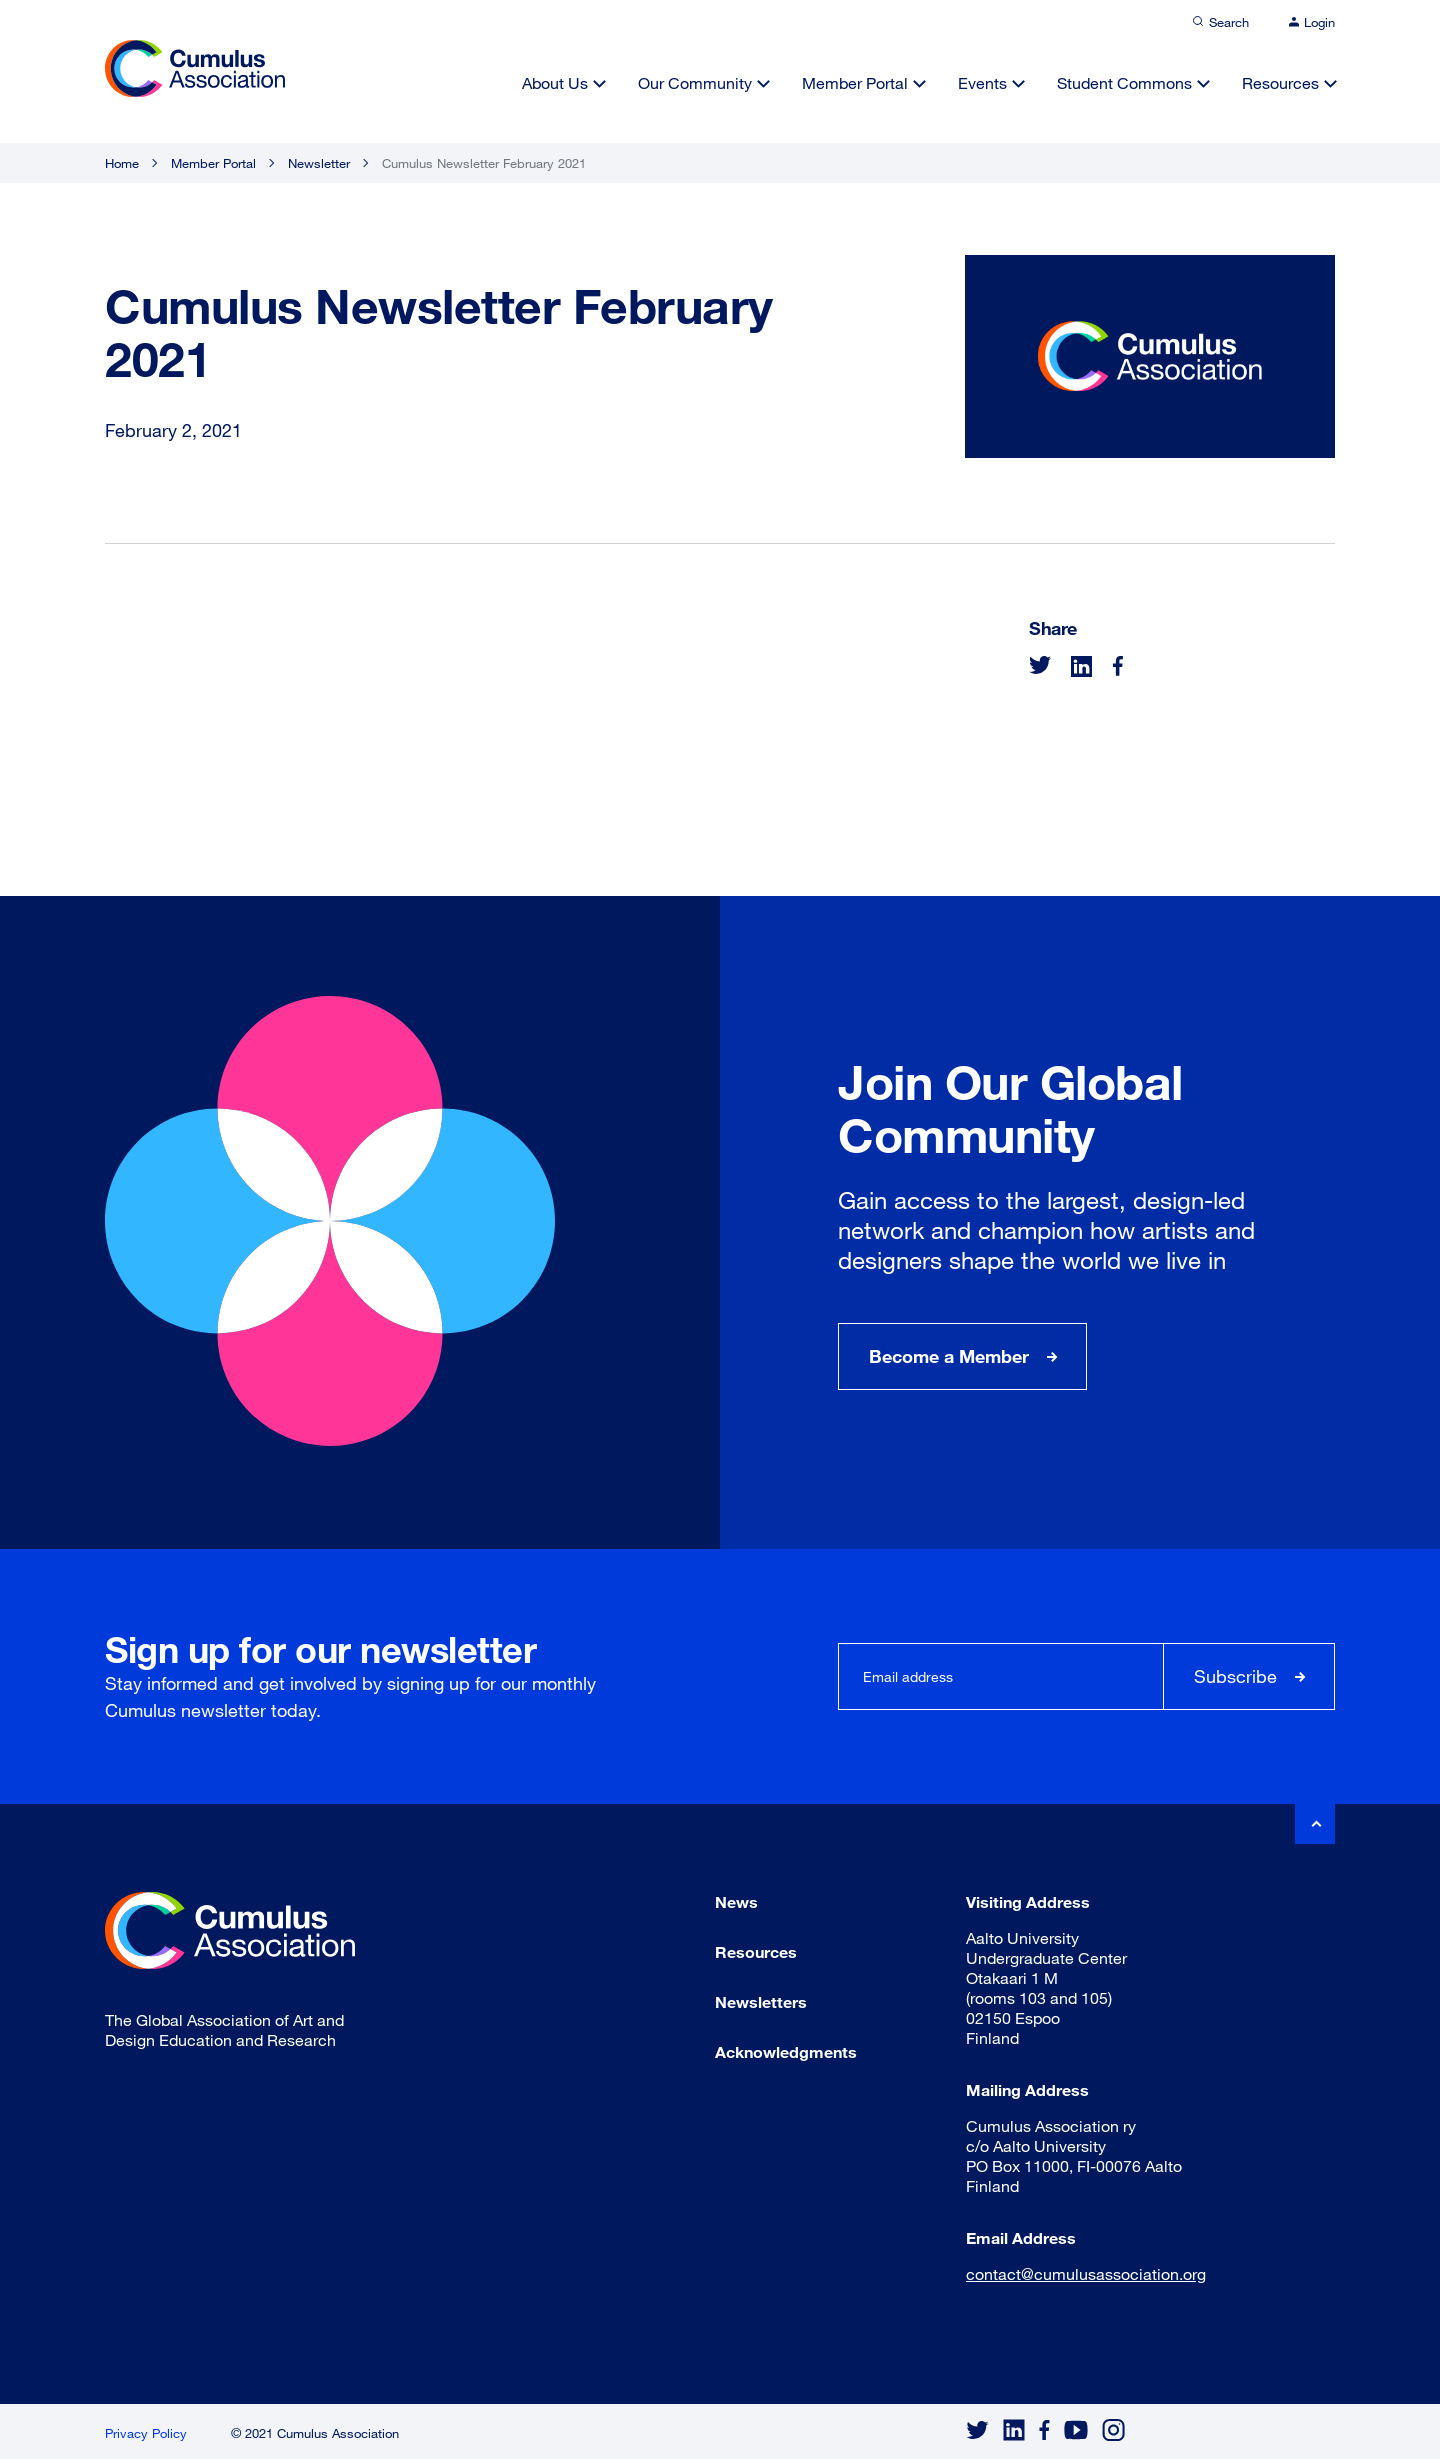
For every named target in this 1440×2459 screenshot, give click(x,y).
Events (982, 82)
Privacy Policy (146, 2433)
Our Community (695, 82)
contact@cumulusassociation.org (1086, 2273)
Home (122, 163)
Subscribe (1235, 1676)
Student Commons (1124, 82)
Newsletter (319, 163)
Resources (1280, 82)
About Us (555, 82)
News (736, 1901)
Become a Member (949, 1356)
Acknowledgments (786, 2051)
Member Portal (855, 82)
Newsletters (761, 2001)
